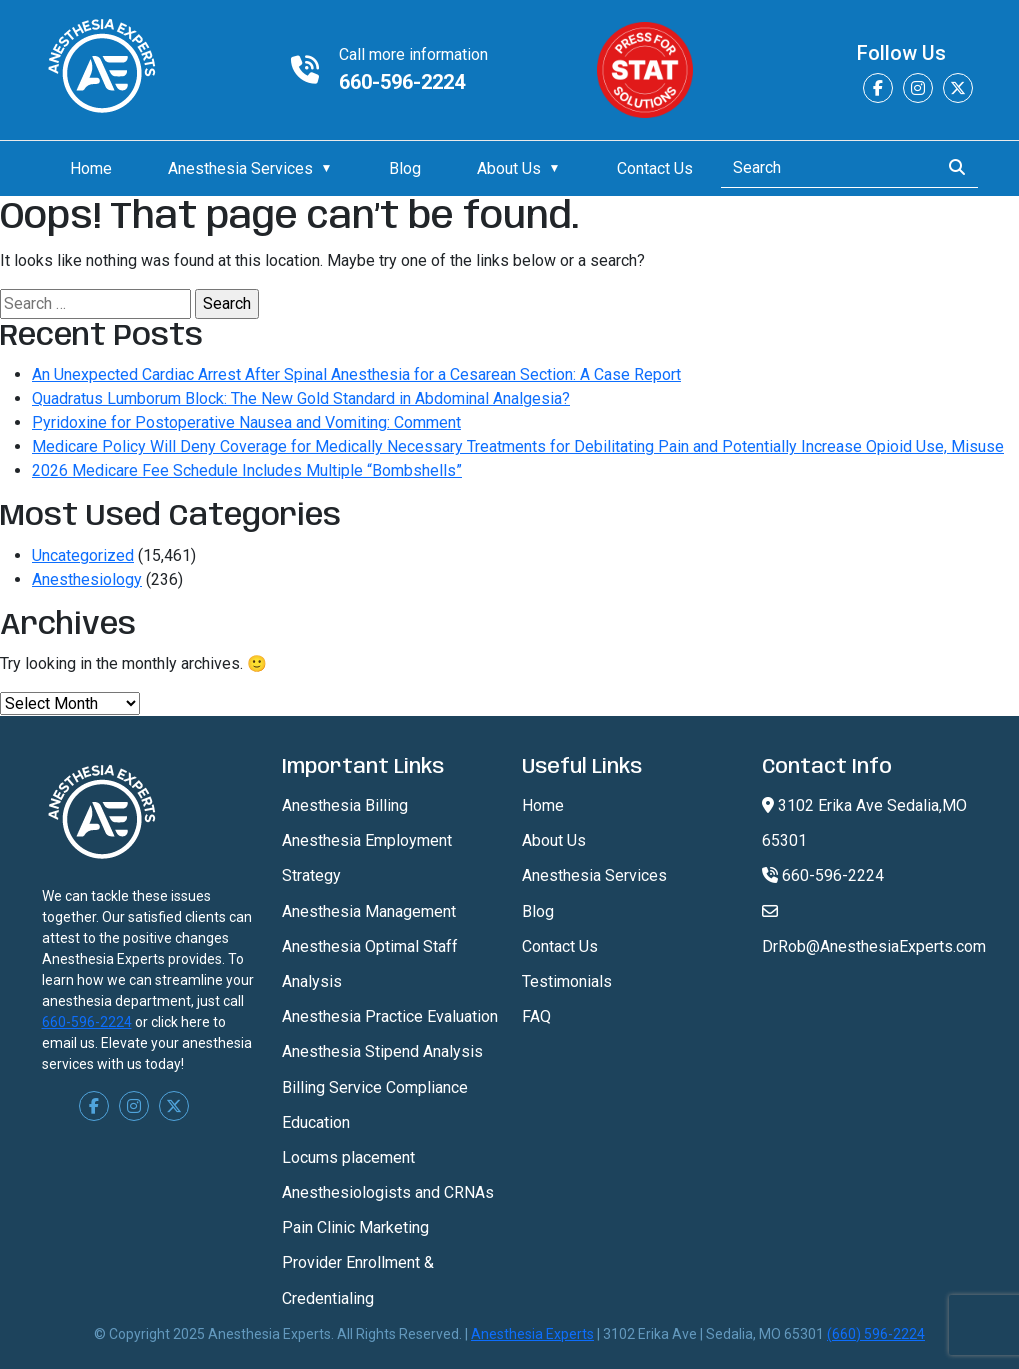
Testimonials (567, 981)
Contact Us (655, 168)
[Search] (824, 168)
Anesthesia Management (369, 911)
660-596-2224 (402, 82)
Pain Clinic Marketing (355, 1227)
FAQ (536, 1016)
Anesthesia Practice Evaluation (390, 1016)
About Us (509, 168)
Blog (405, 168)
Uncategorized (83, 555)
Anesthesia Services (240, 168)
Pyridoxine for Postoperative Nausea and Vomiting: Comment (246, 422)
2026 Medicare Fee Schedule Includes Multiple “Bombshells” (247, 470)
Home (91, 168)
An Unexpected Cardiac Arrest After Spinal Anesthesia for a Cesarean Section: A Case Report (356, 374)
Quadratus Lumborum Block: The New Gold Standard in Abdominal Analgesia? (301, 398)
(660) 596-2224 (876, 1334)
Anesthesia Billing (345, 805)
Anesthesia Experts (532, 1334)
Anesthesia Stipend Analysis (382, 1051)
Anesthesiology (87, 579)
